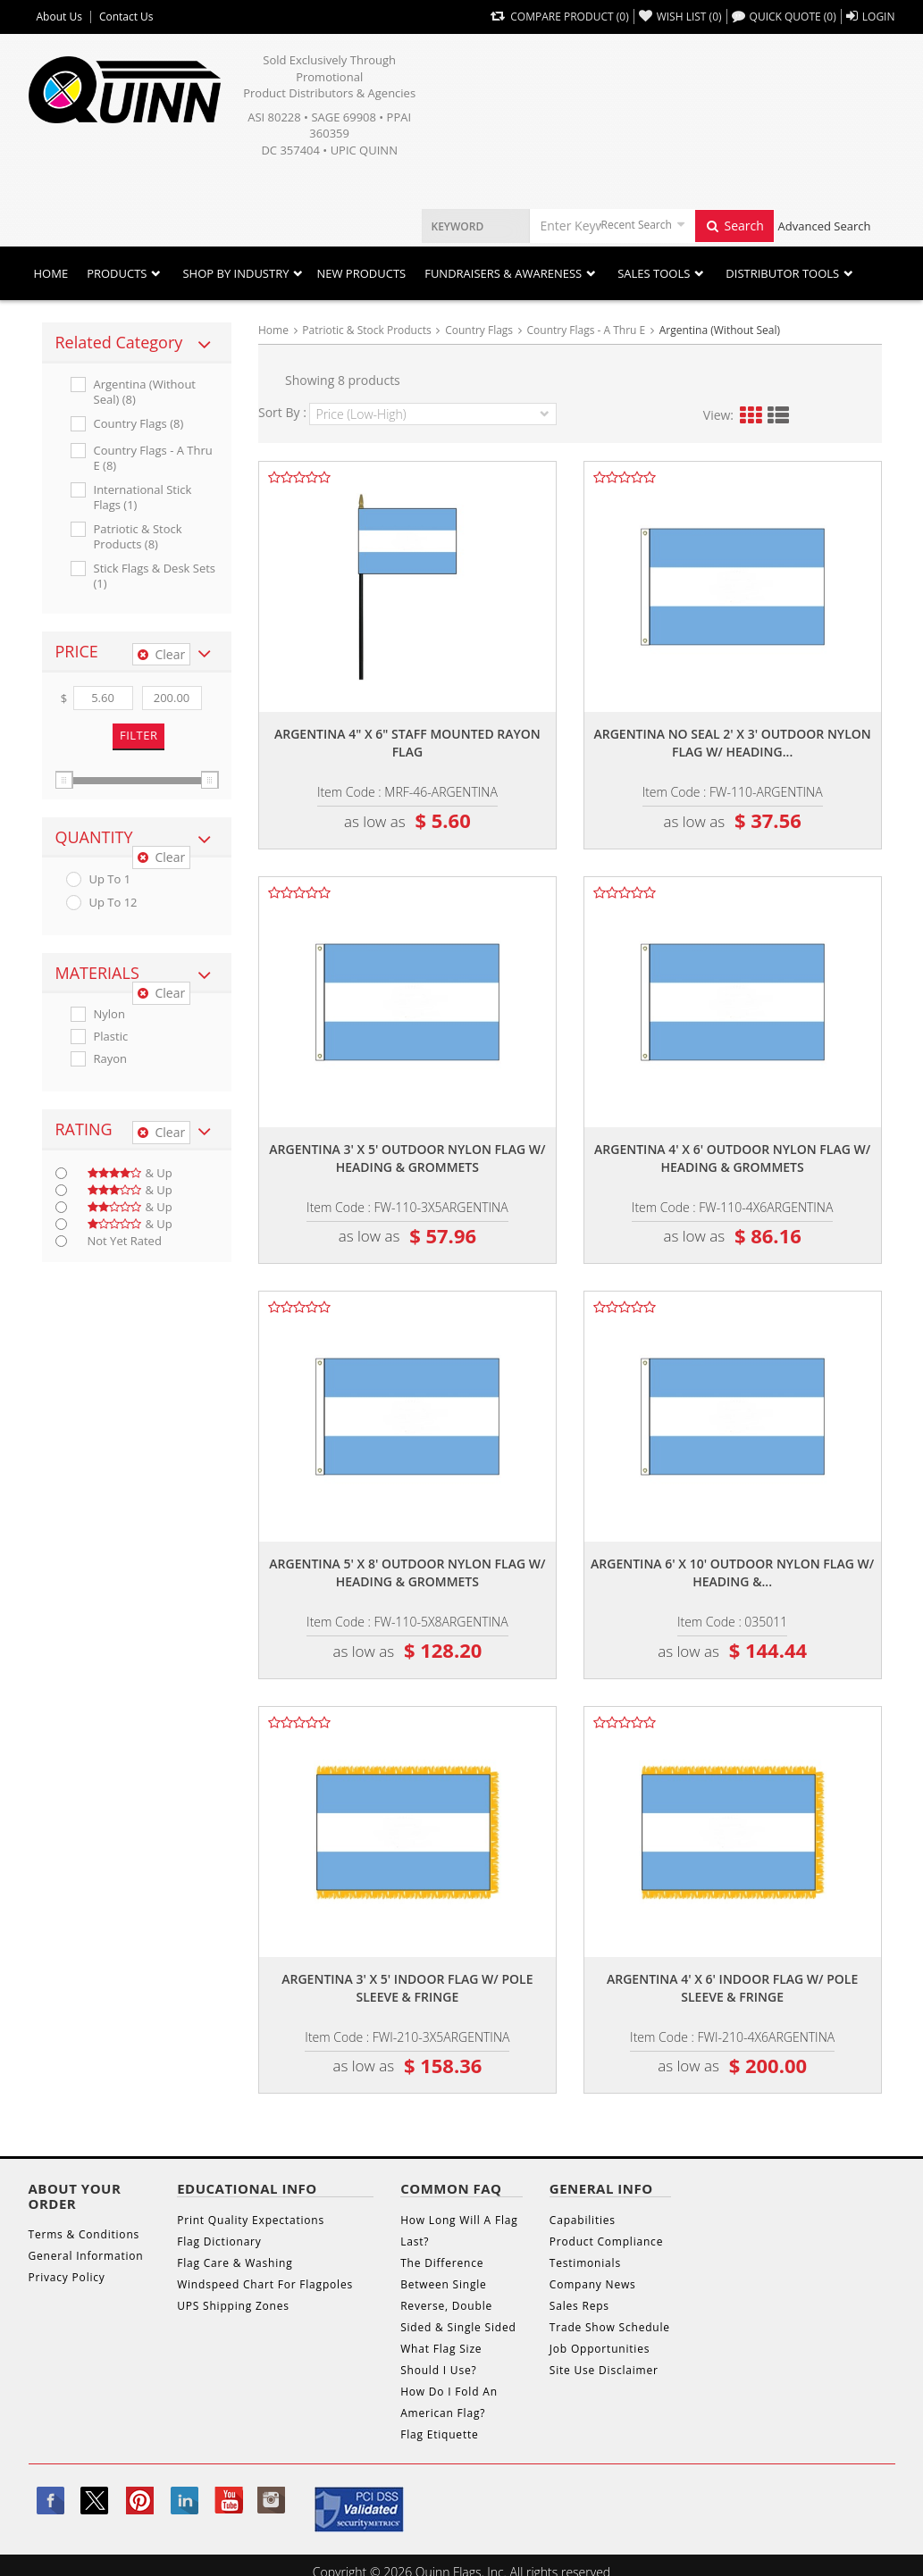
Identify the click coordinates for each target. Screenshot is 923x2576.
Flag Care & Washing (234, 2263)
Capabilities (583, 2220)
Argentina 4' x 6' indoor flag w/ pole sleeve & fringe (732, 1987)
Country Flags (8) (139, 423)
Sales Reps (579, 2305)
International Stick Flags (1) (143, 497)
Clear (161, 654)
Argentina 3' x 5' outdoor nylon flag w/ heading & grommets (407, 1158)
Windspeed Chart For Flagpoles (265, 2284)
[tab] (137, 343)
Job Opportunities (600, 2348)
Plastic (111, 1036)
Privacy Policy (67, 2277)
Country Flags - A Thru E (586, 330)
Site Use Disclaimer (604, 2370)
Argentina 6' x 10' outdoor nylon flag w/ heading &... (732, 1572)
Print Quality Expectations (250, 2220)
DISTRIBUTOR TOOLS (782, 273)
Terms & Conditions (84, 2234)
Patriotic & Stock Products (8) (138, 537)
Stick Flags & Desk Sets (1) (155, 576)
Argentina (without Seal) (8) (145, 392)
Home (51, 273)
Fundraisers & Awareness (503, 273)
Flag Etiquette (439, 2434)
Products (117, 273)
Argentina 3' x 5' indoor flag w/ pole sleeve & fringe (407, 1987)
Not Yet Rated (125, 1241)
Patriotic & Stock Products (366, 330)
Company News (593, 2284)
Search (734, 225)
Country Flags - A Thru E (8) (153, 458)
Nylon (109, 1014)
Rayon (111, 1058)
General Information (86, 2255)
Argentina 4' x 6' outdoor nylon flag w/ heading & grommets (732, 1158)
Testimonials (585, 2263)
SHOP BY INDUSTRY (235, 273)
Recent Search (636, 224)
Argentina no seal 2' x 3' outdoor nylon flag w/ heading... (731, 742)
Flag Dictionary (219, 2241)
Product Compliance (606, 2241)
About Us (59, 17)
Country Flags (479, 330)
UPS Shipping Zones (233, 2305)
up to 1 (110, 879)
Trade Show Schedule (610, 2327)
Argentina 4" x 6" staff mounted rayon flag (407, 742)
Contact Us (126, 17)
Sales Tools (653, 273)
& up (130, 1173)
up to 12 (113, 902)
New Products (361, 273)
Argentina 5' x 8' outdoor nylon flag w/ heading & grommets (407, 1572)
